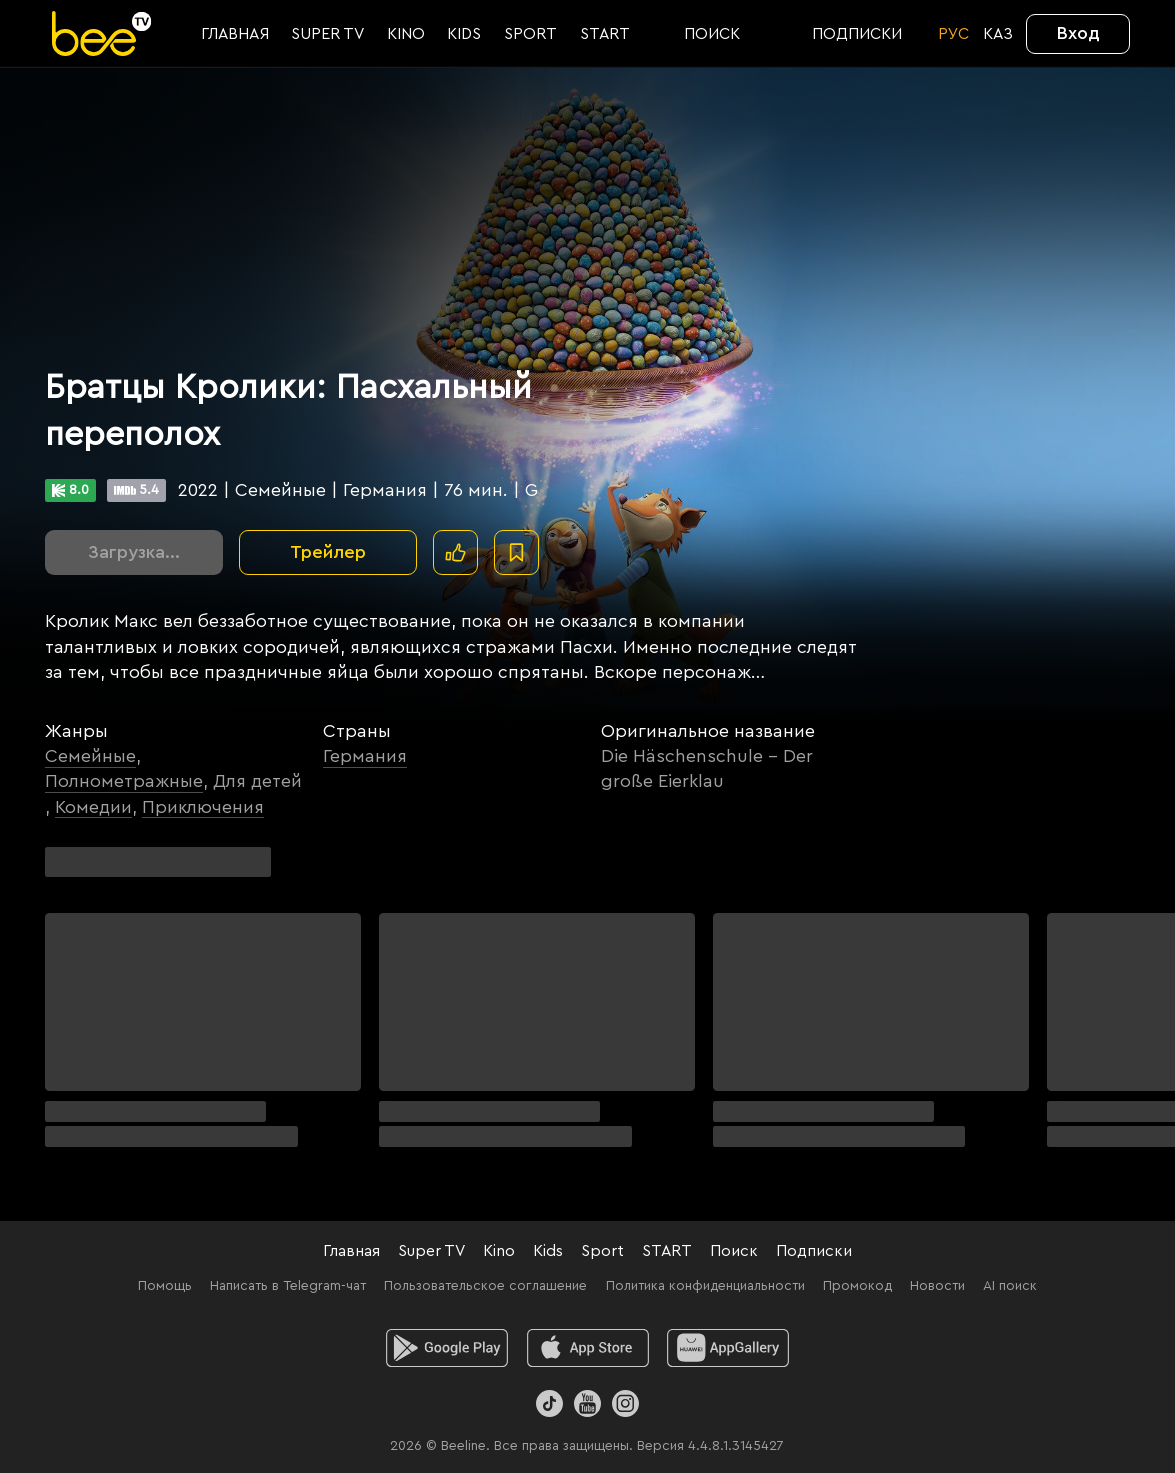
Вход (1078, 33)
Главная (351, 1251)
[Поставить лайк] (455, 552)
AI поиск (1010, 1286)
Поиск (734, 1251)
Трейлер (328, 552)
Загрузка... (134, 552)
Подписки (814, 1251)
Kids (548, 1251)
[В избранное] (516, 552)
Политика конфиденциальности (705, 1286)
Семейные (90, 756)
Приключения (203, 807)
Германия (365, 756)
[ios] (587, 1348)
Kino (499, 1251)
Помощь (165, 1286)
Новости (937, 1286)
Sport (602, 1251)
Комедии (93, 807)
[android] (446, 1348)
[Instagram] (625, 1403)
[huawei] (728, 1348)
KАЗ (998, 34)
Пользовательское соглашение (485, 1286)
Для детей (257, 781)
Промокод (857, 1286)
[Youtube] (587, 1403)
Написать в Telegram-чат (288, 1286)
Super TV (431, 1251)
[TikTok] (549, 1403)
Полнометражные (124, 781)
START (667, 1251)
